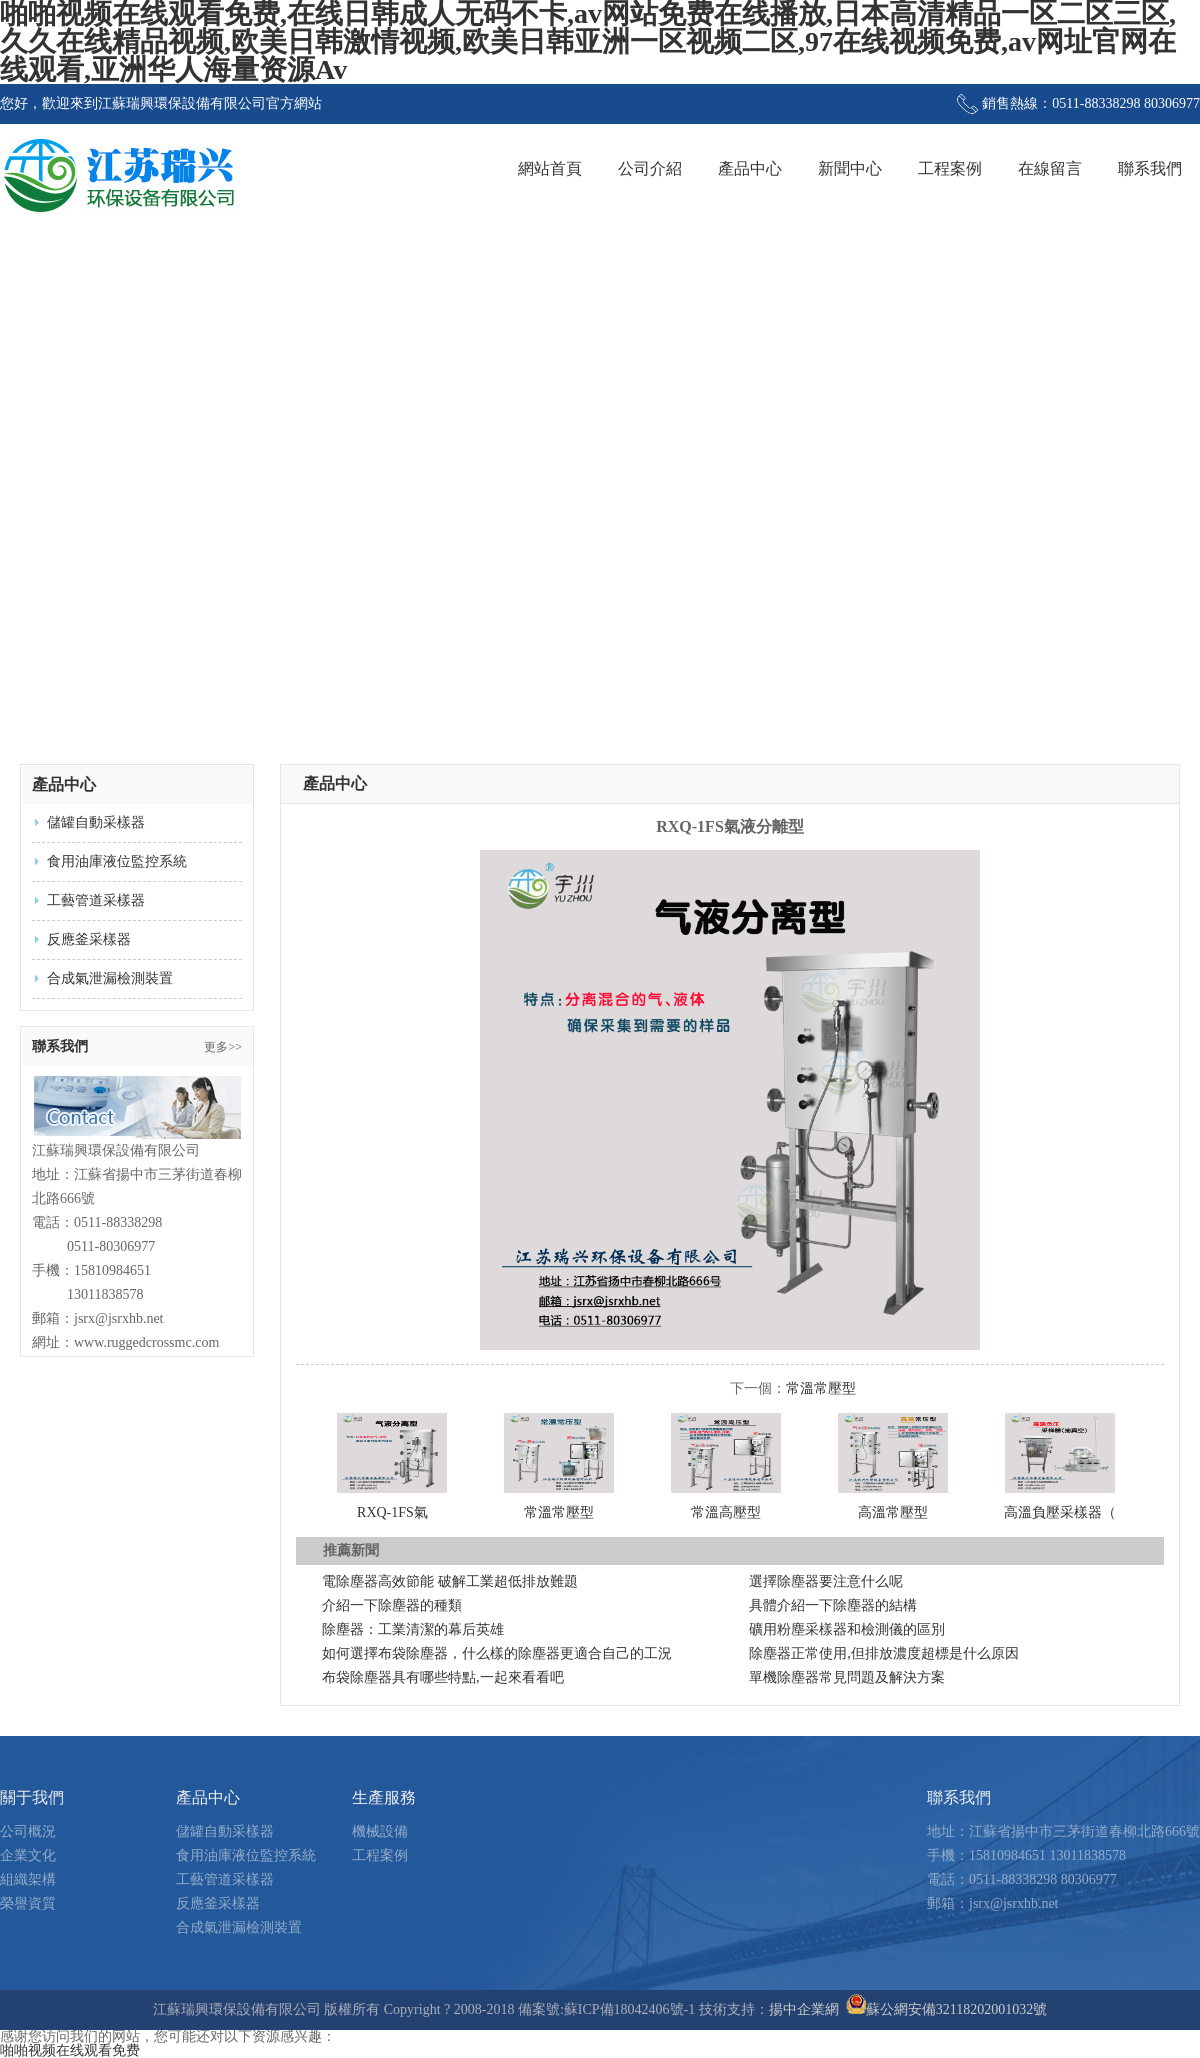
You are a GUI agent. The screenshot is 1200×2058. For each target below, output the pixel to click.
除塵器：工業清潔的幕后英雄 (413, 1629)
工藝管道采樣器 (96, 900)
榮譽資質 (28, 1903)
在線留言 (1050, 168)
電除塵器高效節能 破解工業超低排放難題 (450, 1581)
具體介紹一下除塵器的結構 (833, 1605)
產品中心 (750, 168)
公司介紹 (650, 168)
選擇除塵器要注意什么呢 (826, 1581)
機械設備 (380, 1831)
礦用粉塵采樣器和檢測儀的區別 (847, 1629)
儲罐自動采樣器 (96, 822)
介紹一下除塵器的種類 (392, 1605)
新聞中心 (850, 168)
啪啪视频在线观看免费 (70, 2050)
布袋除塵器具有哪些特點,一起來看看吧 (443, 1677)
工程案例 (950, 168)
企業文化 (28, 1855)
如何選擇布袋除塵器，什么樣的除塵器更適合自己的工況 (497, 1653)
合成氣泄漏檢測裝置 (110, 978)
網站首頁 (550, 168)
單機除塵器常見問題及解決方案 (847, 1677)
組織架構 (28, 1879)
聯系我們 (1150, 168)
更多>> (223, 1047)
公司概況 (28, 1831)
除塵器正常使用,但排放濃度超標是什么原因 (884, 1653)
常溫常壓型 (821, 1388)
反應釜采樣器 (89, 939)
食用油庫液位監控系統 (117, 861)
